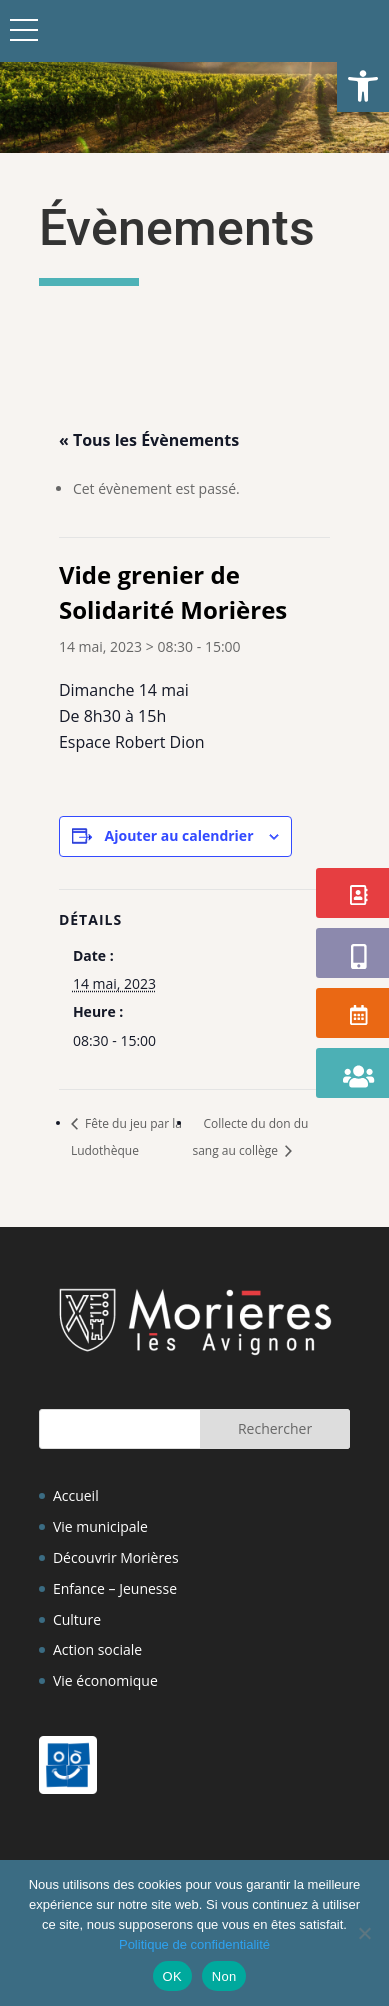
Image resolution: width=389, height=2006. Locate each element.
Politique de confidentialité (194, 1944)
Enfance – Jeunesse (115, 1588)
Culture (77, 1619)
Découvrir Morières (116, 1557)
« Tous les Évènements (149, 440)
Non (224, 1976)
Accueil (76, 1495)
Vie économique (105, 1680)
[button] (363, 86)
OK (172, 1976)
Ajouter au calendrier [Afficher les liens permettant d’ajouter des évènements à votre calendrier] (179, 835)
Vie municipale (100, 1526)
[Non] (364, 1933)
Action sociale (97, 1649)
